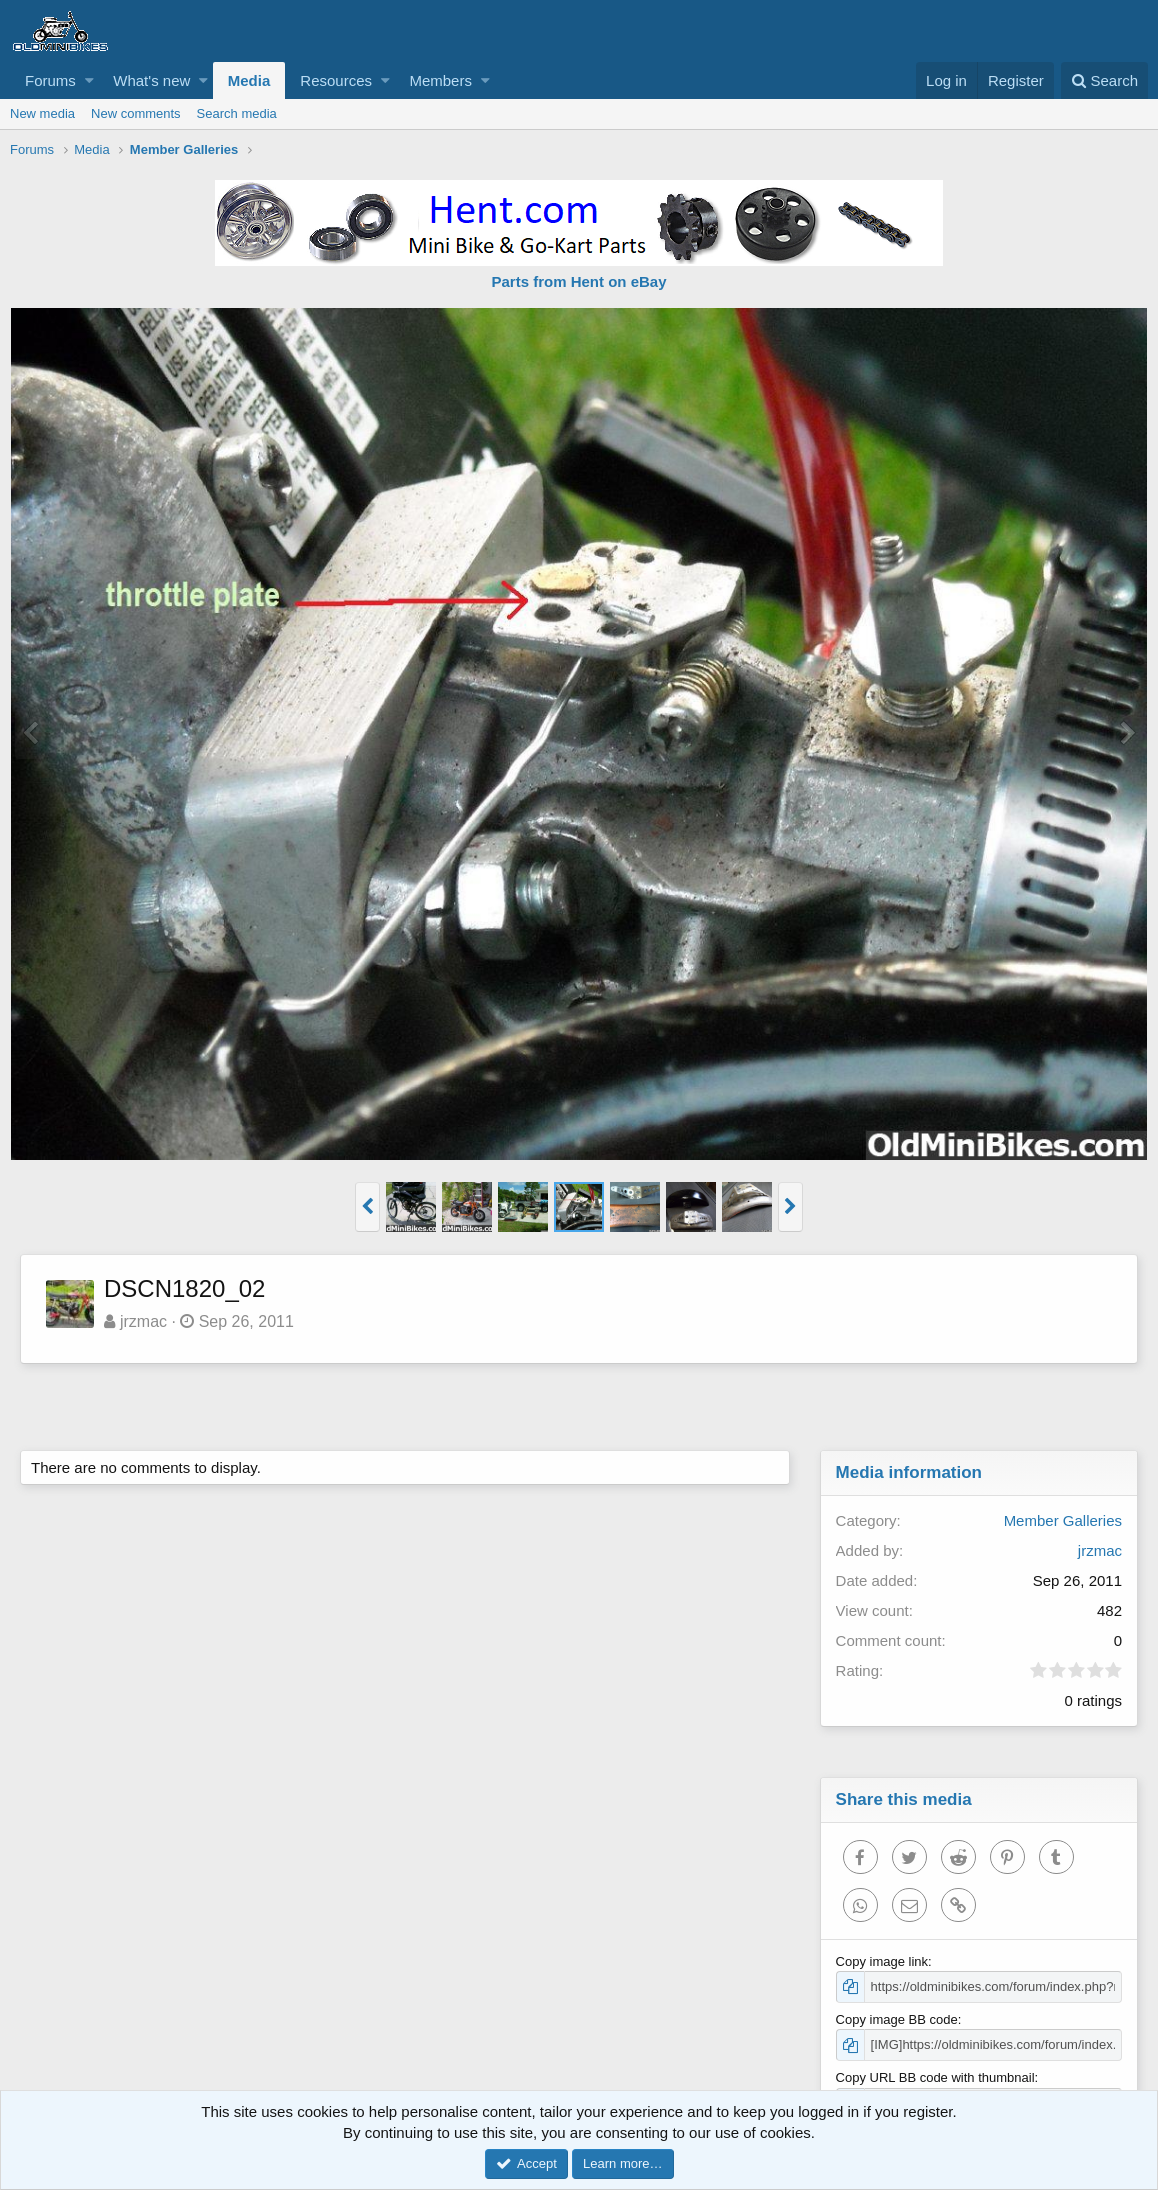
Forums (50, 80)
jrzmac (143, 1321)
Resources (336, 80)
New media (42, 113)
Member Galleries (1063, 1520)
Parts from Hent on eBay (578, 281)
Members (440, 80)
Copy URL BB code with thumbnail (935, 2077)
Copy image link (882, 1961)
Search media (237, 113)
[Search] (1104, 80)
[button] (89, 80)
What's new (151, 80)
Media (249, 80)
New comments (136, 113)
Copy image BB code (897, 2019)
